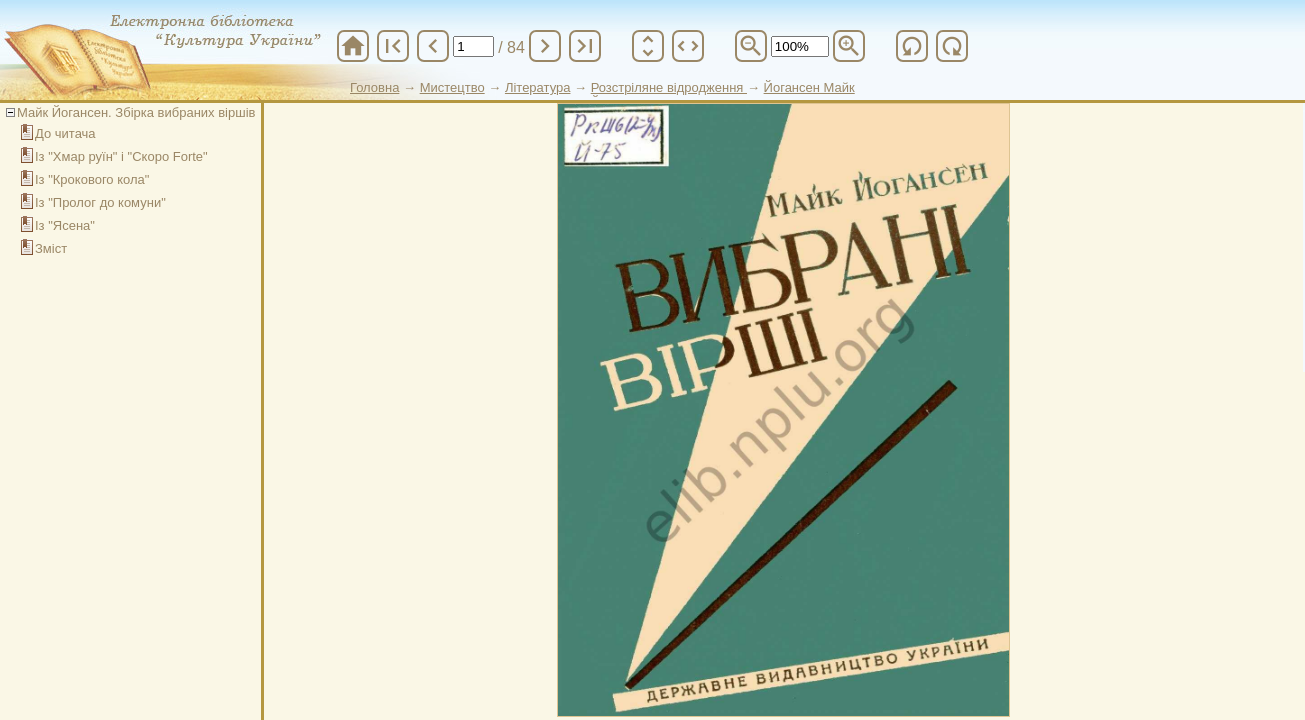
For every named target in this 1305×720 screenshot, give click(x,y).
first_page (393, 46)
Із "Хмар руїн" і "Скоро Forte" (121, 156)
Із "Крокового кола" (92, 179)
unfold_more (648, 46)
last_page (585, 46)
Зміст (51, 248)
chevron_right (545, 46)
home (353, 46)
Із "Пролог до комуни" (100, 202)
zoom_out (751, 46)
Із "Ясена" (65, 225)
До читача (65, 133)
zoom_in (849, 46)
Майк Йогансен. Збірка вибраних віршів (136, 112)
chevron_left (433, 46)
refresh (912, 46)
